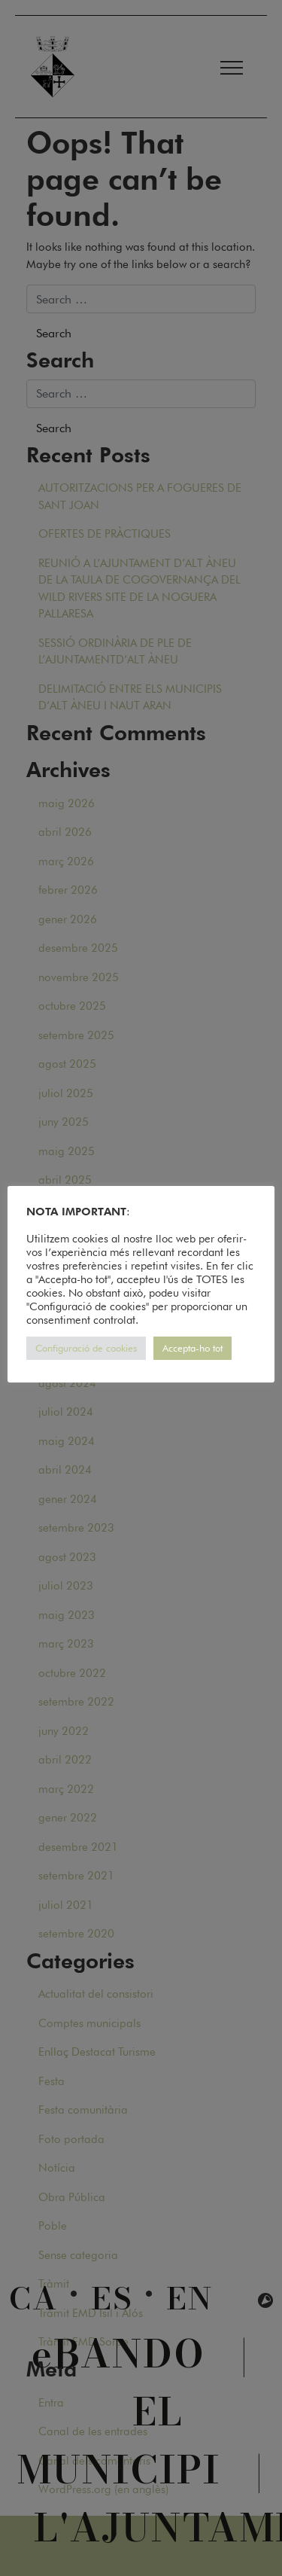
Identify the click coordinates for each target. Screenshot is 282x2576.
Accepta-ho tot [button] (192, 1348)
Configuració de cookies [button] (86, 1348)
